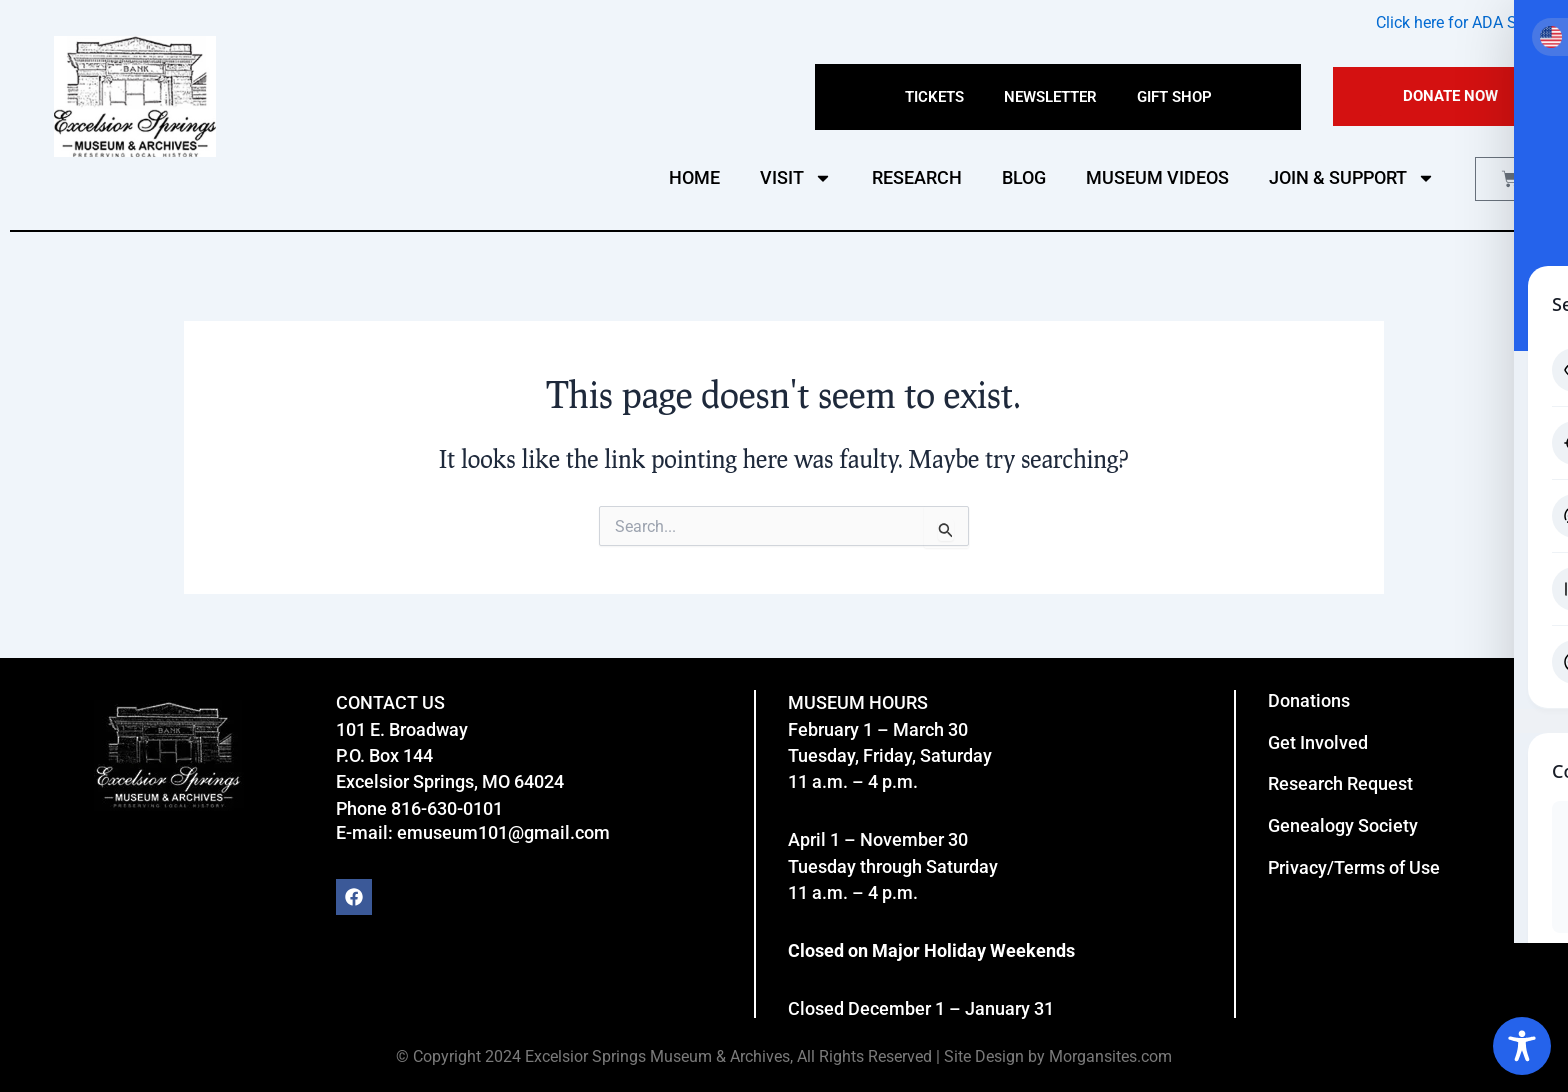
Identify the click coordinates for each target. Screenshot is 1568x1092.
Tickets (934, 97)
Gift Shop (1174, 97)
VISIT (796, 178)
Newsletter (1050, 97)
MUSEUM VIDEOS (1157, 177)
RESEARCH (917, 177)
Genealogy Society (1343, 825)
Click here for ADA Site (1455, 22)
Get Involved (1318, 742)
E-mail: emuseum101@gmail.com (473, 832)
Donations (1309, 700)
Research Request (1340, 783)
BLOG (1024, 177)
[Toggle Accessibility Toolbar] (1522, 1046)
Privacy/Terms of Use (1354, 867)
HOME (694, 177)
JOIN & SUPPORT (1352, 178)
